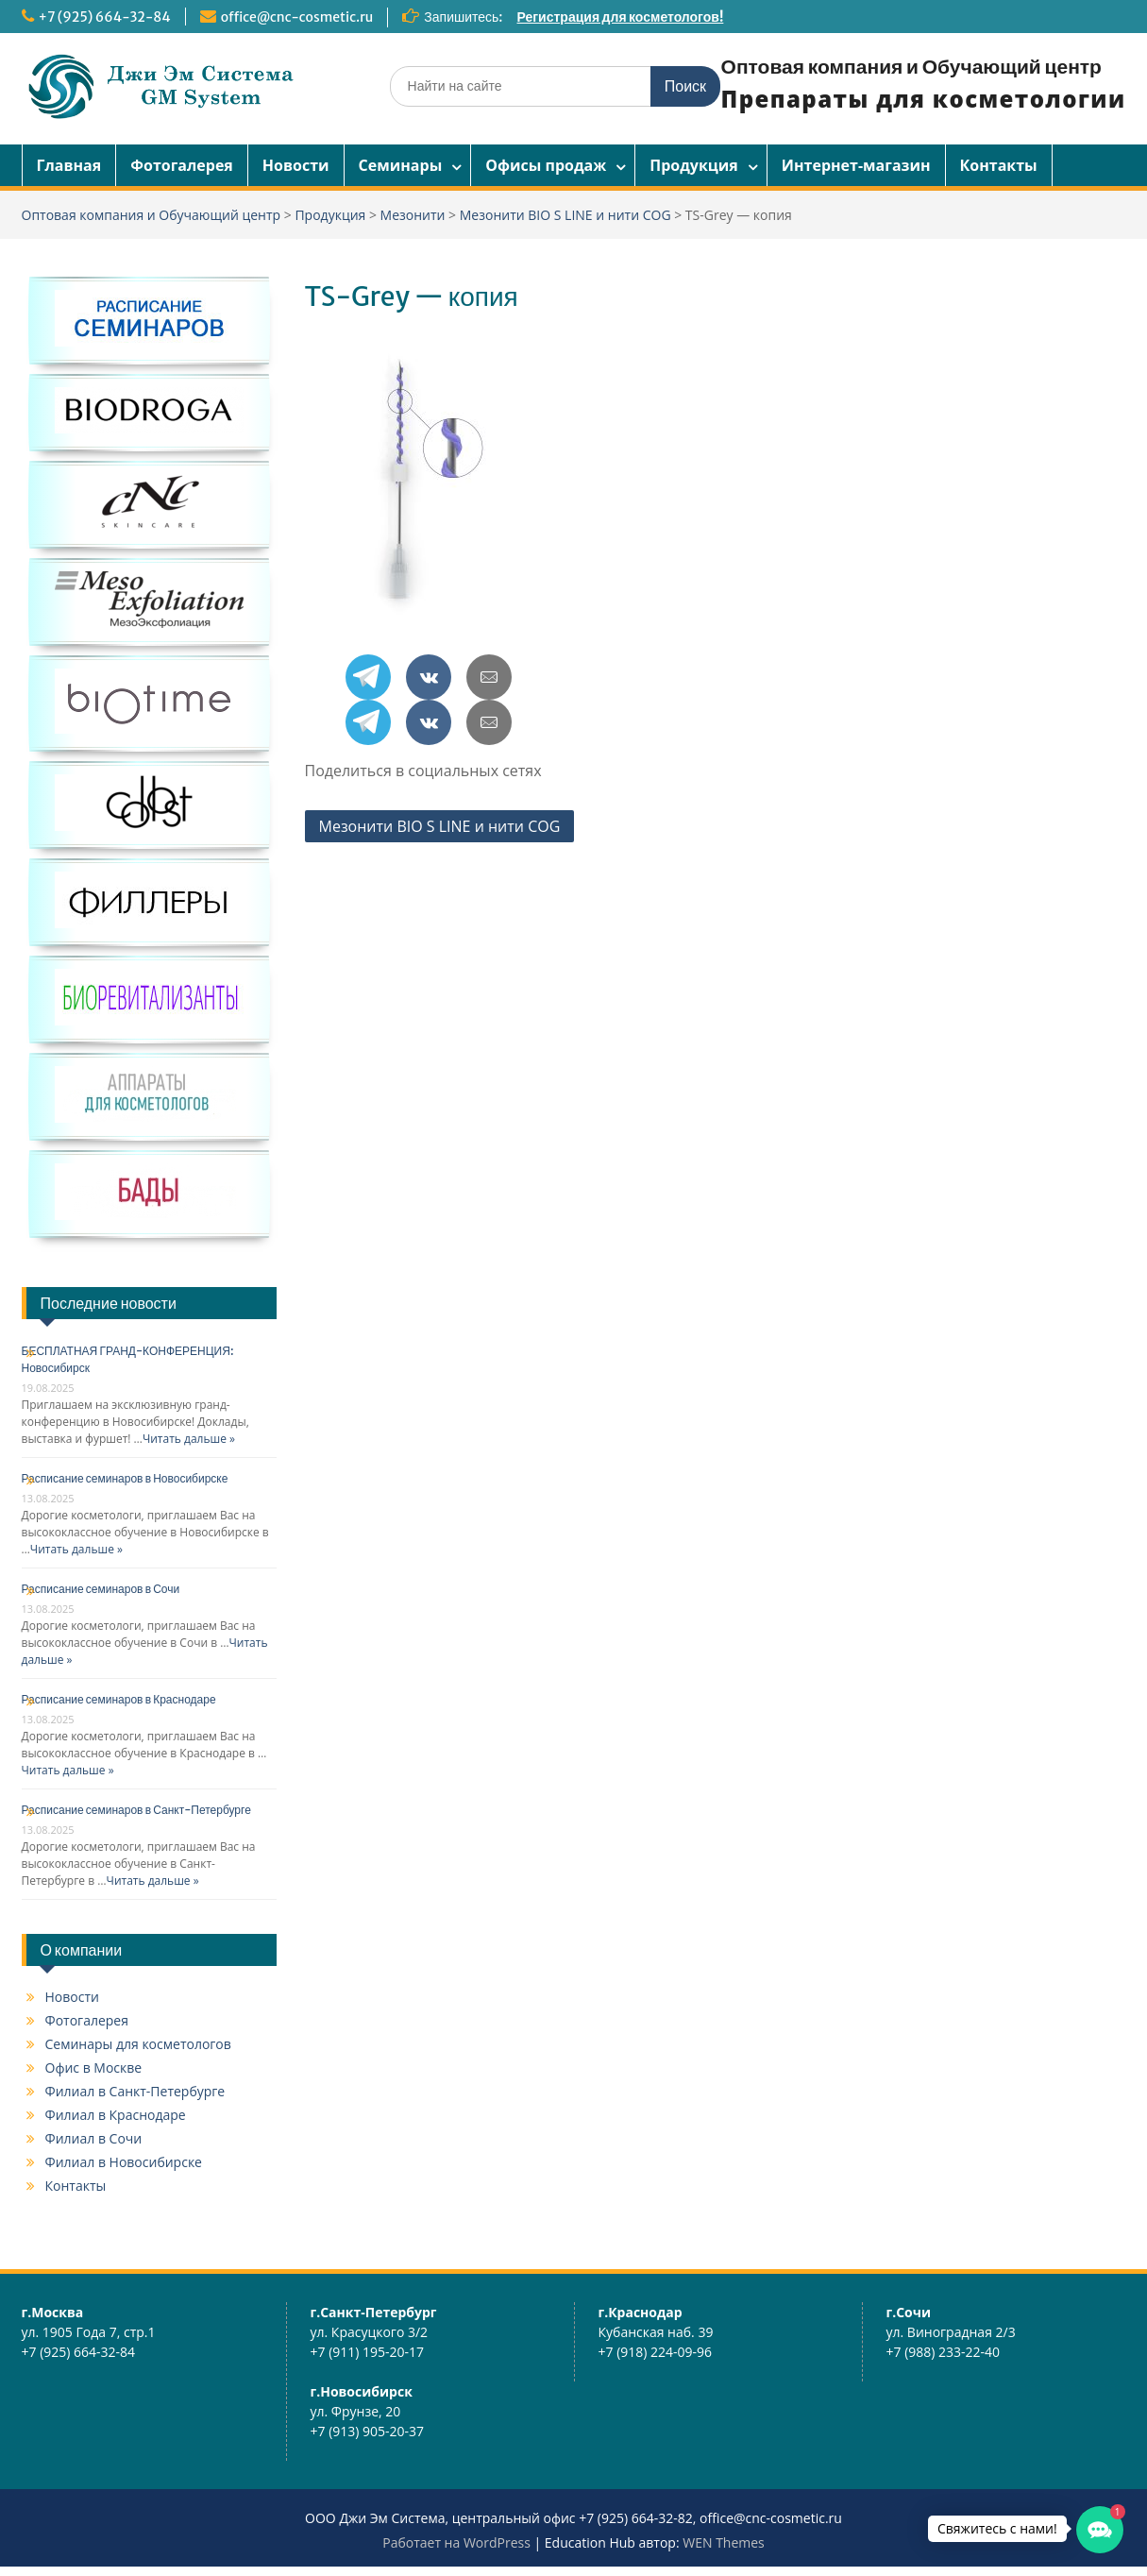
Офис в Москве (94, 2067)
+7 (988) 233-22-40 (943, 2352)
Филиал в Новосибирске (123, 2162)
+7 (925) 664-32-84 (105, 16)
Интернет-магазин (856, 165)
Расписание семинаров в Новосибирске (125, 1478)
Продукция (693, 165)
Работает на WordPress (456, 2542)
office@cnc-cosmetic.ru (297, 16)
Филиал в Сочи (94, 2138)
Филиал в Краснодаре (115, 2115)
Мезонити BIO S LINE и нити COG (440, 826)
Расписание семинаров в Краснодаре (119, 1699)
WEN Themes (724, 2542)
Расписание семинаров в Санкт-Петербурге (136, 1810)
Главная (69, 165)
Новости (295, 165)
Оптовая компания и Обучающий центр (911, 66)
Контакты (998, 165)
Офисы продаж (545, 165)
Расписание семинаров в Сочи (101, 1589)
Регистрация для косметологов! (620, 16)
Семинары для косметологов (138, 2044)
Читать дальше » (189, 1439)
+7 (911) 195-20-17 (368, 2352)
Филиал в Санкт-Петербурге (135, 2091)
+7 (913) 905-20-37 (368, 2431)
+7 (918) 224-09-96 (656, 2352)
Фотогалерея (181, 165)
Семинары (401, 165)
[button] (1099, 2529)
